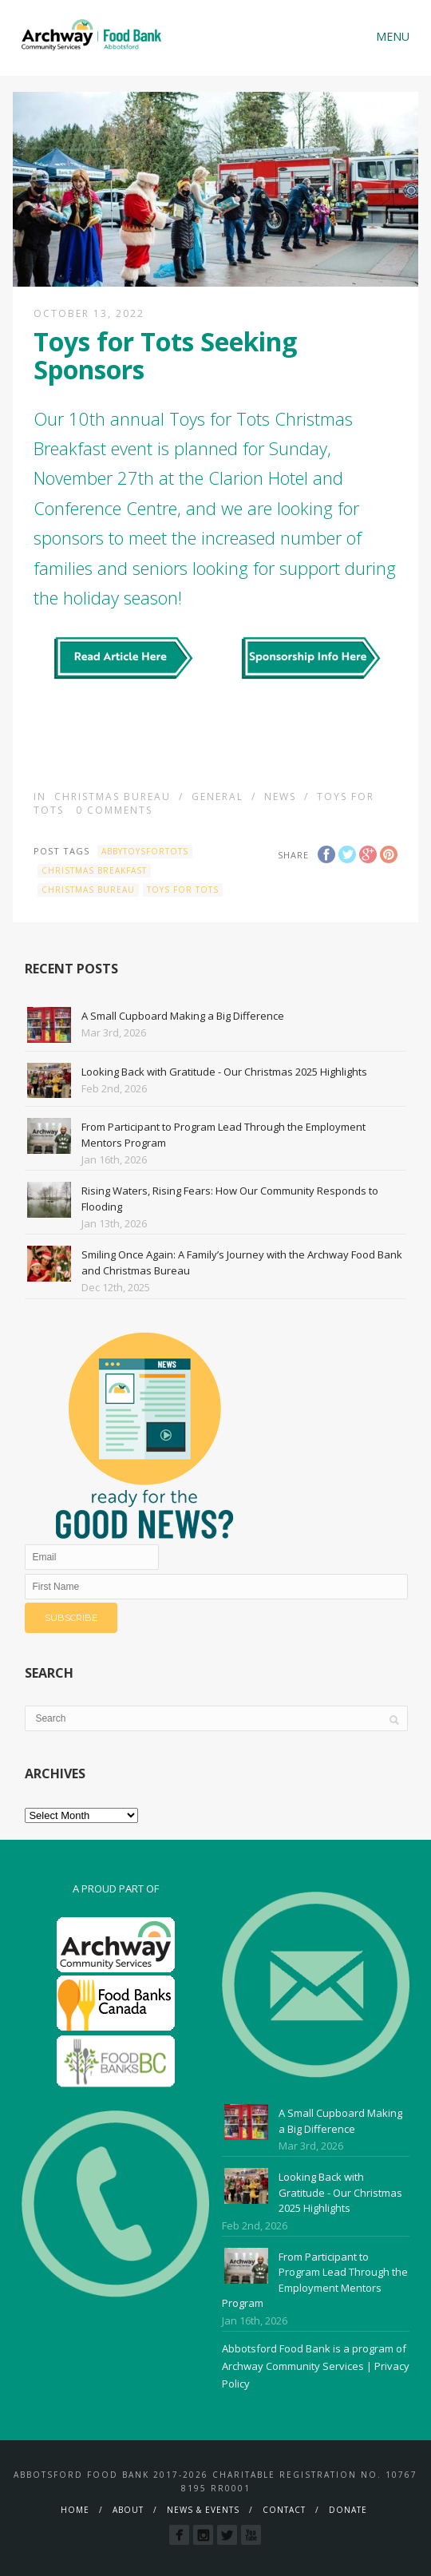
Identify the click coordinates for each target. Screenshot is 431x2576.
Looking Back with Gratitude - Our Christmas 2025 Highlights (224, 1071)
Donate (348, 2509)
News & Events (203, 2509)
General (217, 796)
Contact (284, 2509)
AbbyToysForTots (144, 851)
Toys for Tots (183, 889)
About (128, 2509)
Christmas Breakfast (94, 870)
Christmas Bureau (112, 796)
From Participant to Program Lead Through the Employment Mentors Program (315, 2280)
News (280, 796)
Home (75, 2509)
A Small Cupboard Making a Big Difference (182, 1016)
